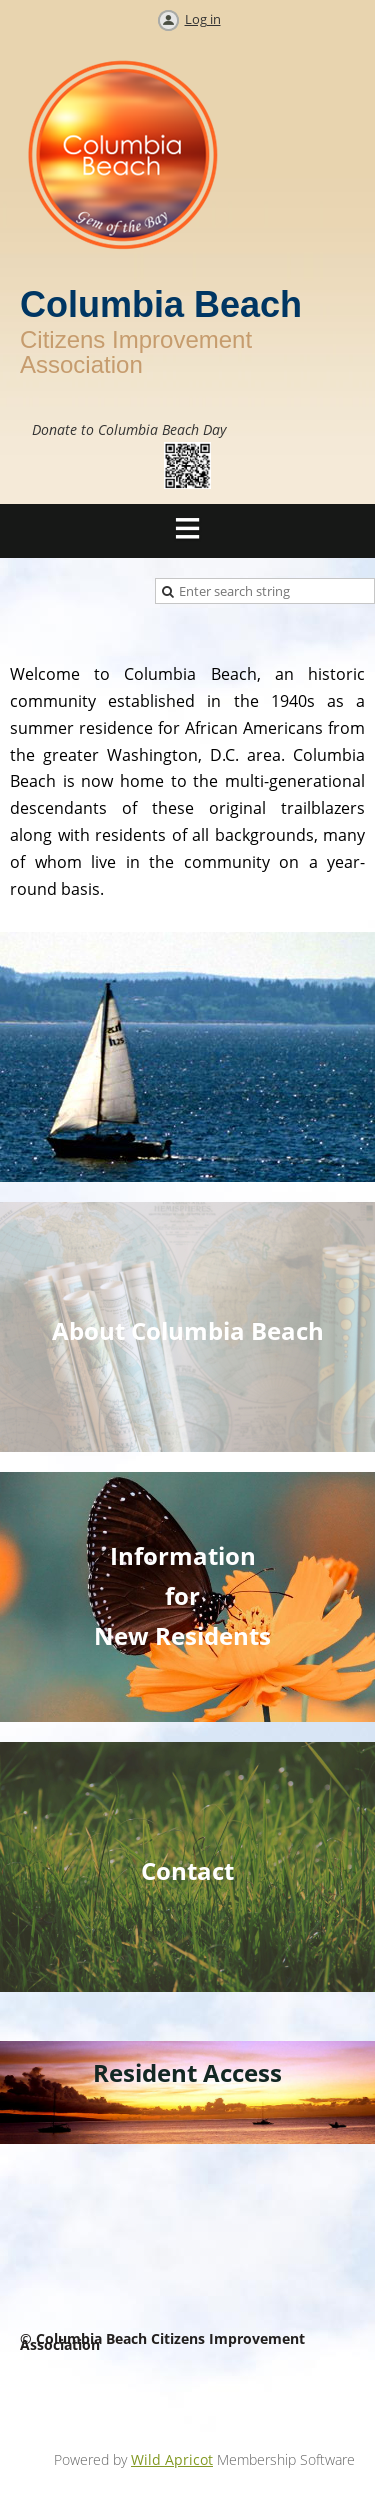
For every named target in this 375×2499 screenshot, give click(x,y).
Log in (203, 19)
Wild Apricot (172, 2459)
